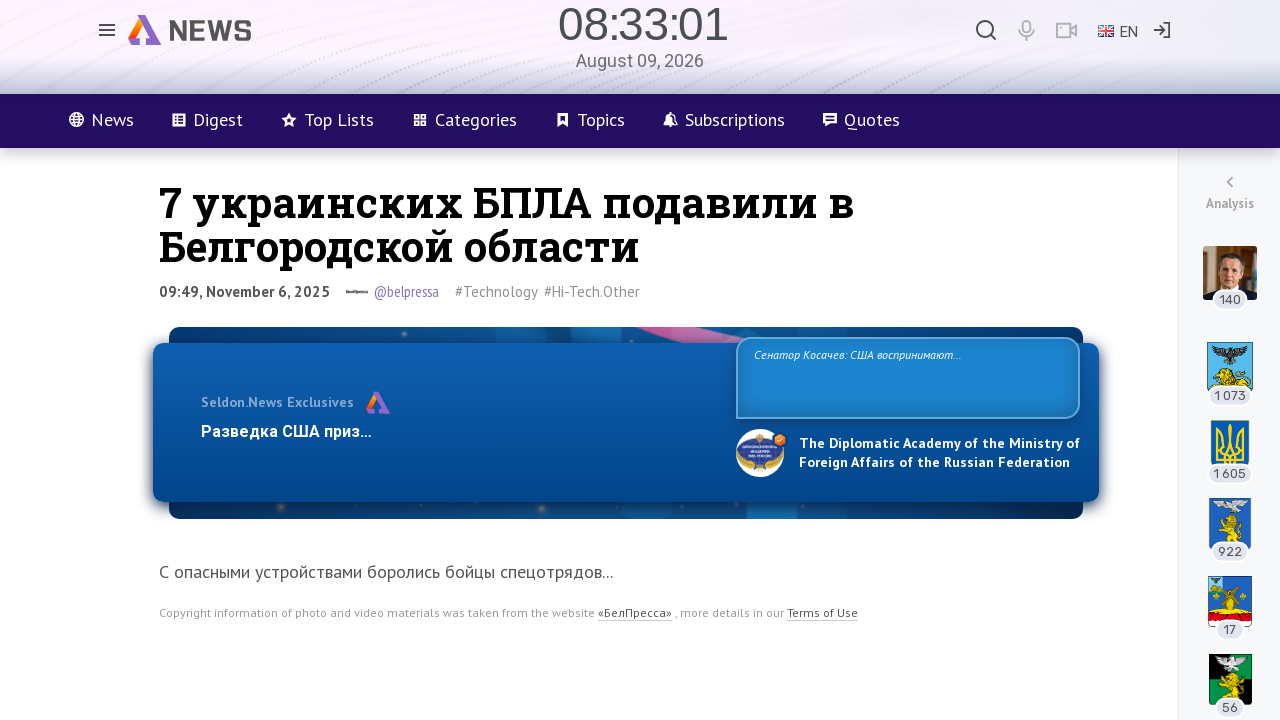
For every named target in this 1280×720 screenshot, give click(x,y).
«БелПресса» (635, 612)
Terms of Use (822, 612)
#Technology (496, 291)
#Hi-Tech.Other (592, 291)
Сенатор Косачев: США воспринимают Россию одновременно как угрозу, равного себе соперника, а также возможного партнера (905, 376)
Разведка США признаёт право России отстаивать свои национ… (458, 431)
